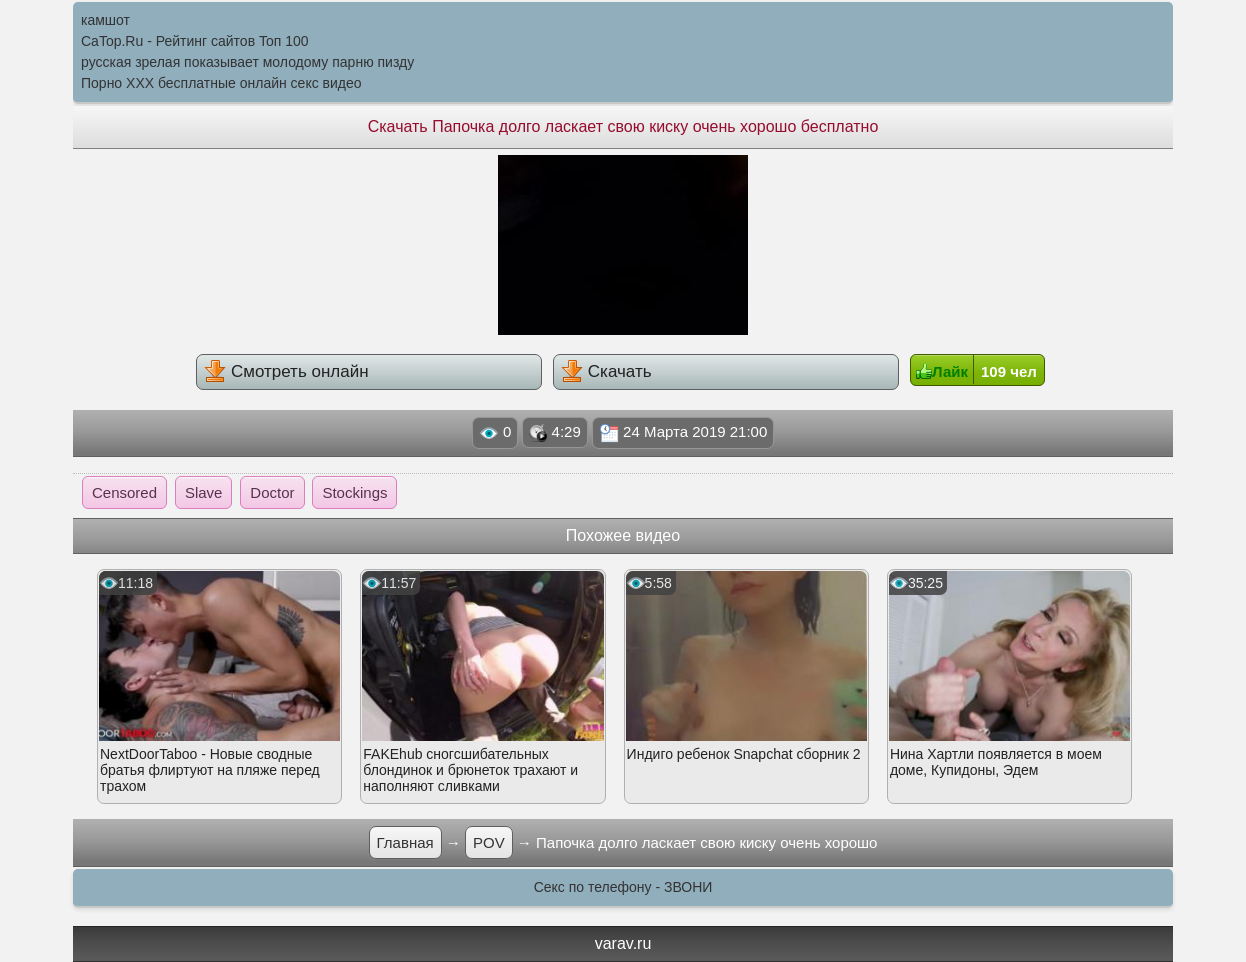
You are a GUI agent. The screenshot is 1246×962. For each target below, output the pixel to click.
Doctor (272, 492)
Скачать (606, 371)
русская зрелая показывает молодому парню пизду (247, 62)
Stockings (354, 492)
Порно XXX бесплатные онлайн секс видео (221, 83)
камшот (105, 20)
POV (489, 842)
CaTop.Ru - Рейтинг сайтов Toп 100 (195, 41)
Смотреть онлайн (286, 371)
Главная (405, 842)
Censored (124, 492)
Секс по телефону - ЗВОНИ (623, 887)
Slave (204, 492)
